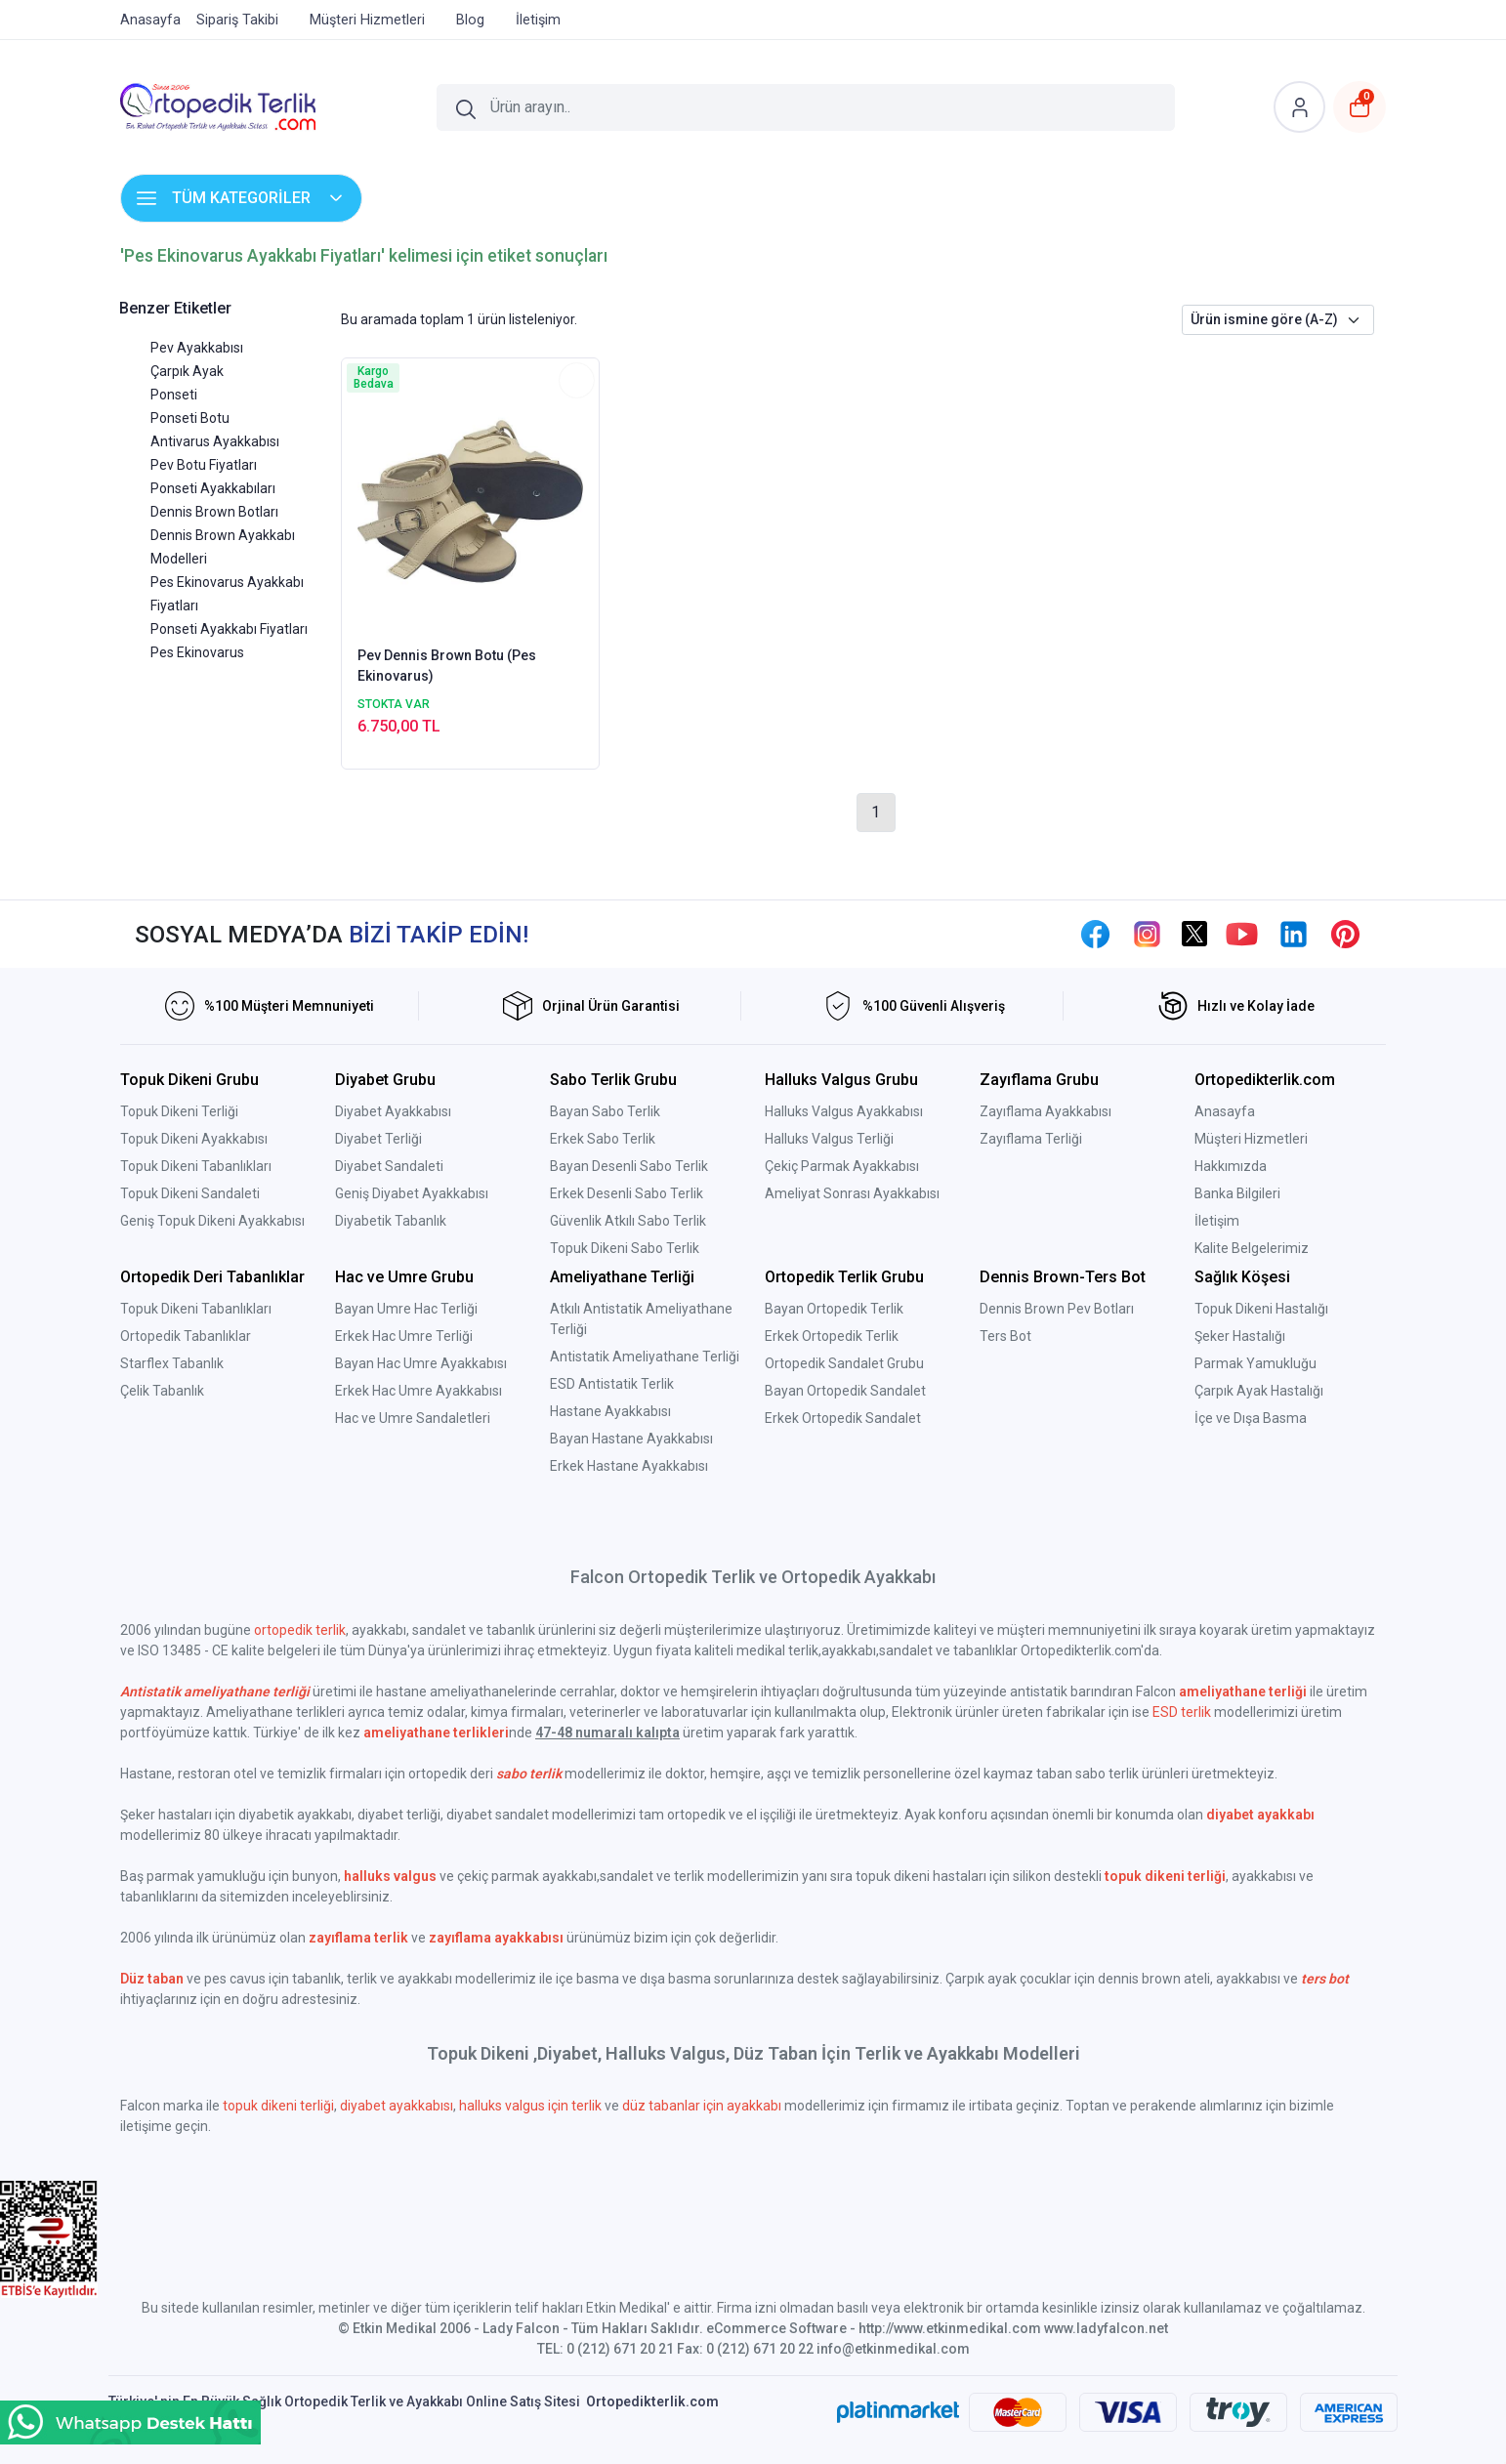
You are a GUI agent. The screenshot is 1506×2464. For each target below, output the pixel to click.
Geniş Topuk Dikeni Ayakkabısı (212, 1221)
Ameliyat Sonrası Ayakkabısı (852, 1193)
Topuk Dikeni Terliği (179, 1111)
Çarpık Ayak (187, 371)
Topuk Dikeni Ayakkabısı (194, 1139)
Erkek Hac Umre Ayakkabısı (418, 1391)
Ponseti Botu (190, 418)
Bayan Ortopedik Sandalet (845, 1391)
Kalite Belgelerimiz (1251, 1248)
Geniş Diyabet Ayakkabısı (411, 1193)
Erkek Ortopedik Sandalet (843, 1418)
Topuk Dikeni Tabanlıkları (196, 1166)
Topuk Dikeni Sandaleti (190, 1193)
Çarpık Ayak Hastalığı (1258, 1391)
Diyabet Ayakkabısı (393, 1111)
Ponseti (173, 394)
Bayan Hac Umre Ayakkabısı (421, 1363)
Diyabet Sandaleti (389, 1166)
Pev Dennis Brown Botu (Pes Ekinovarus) (446, 665)
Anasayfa (1224, 1111)
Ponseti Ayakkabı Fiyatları (229, 629)
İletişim (1216, 1221)
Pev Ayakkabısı (196, 347)
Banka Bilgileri (1237, 1193)
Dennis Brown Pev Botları (1057, 1308)
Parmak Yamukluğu (1255, 1363)
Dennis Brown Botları (214, 512)
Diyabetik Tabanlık (390, 1221)
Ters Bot (1005, 1336)
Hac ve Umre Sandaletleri (412, 1418)
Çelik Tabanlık (162, 1391)
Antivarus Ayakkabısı (214, 441)
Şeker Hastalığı (1239, 1336)
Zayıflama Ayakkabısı (1045, 1111)
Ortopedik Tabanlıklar (185, 1336)
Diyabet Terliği (378, 1139)
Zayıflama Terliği (1031, 1139)
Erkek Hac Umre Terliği (404, 1336)
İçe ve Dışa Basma (1250, 1418)
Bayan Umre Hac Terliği (406, 1308)
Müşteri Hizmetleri (1251, 1139)
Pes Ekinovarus (197, 652)
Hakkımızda (1230, 1166)
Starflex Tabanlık (172, 1363)
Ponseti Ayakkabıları (212, 488)
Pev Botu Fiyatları (203, 465)
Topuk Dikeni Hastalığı (1261, 1308)
